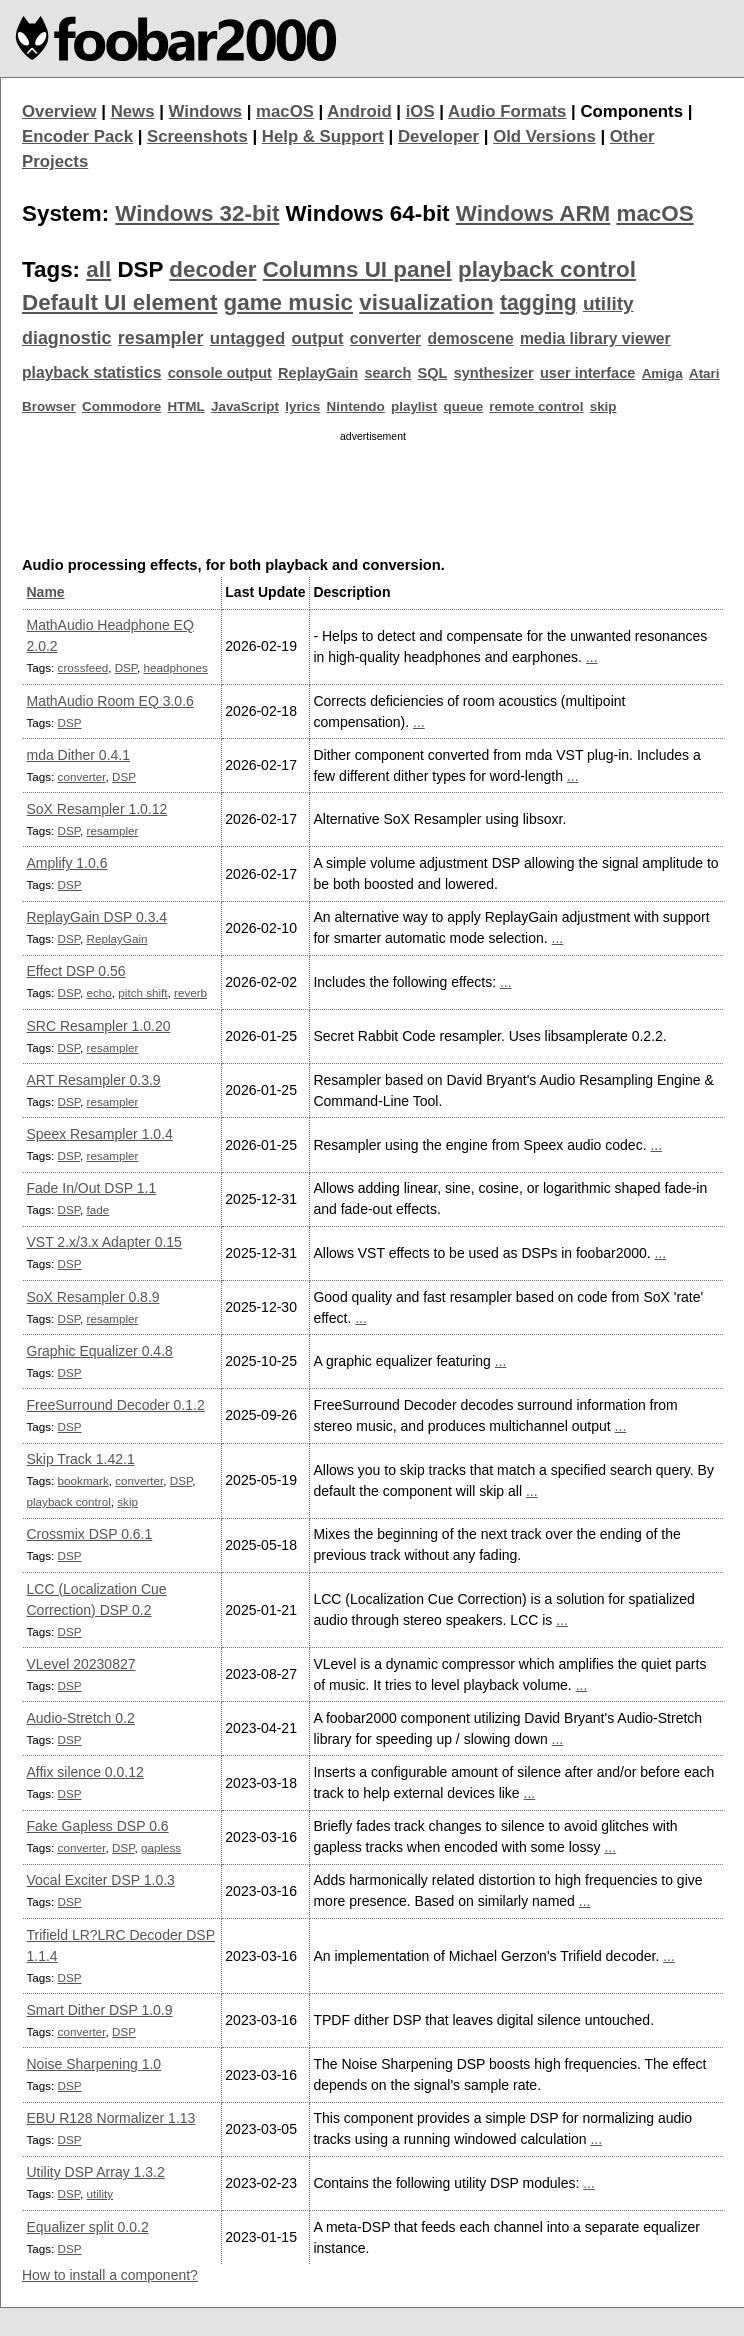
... (592, 657)
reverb (190, 992)
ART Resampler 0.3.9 (94, 1080)
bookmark (83, 1480)
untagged (248, 338)
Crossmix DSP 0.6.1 (90, 1534)
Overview (59, 111)
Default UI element (119, 302)
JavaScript (245, 406)
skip (603, 406)
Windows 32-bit (197, 213)
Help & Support (323, 136)
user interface (587, 373)
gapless (161, 1847)
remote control (536, 406)
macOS (285, 111)
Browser (49, 406)
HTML (185, 406)
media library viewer (595, 338)
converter (385, 338)
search (387, 373)
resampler (161, 338)
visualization (426, 302)
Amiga (662, 373)
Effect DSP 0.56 (76, 971)
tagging (538, 303)
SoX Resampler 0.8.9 (93, 1297)
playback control (547, 269)
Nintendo (356, 406)
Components (631, 111)
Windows (206, 111)
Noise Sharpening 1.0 (94, 2064)
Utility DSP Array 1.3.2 (96, 2172)
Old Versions (544, 136)
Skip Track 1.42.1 (81, 1459)
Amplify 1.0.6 (67, 863)
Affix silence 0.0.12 (85, 1772)
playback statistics (91, 372)
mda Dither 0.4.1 (79, 755)
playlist (414, 406)
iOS (420, 111)
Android (359, 111)
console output (220, 373)
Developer (438, 136)
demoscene (470, 338)
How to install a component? (110, 2275)
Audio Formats (507, 111)
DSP (126, 667)
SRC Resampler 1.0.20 (99, 1026)
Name (46, 592)
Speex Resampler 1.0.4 (100, 1134)
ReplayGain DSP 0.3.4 (97, 917)
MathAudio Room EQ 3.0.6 (110, 701)
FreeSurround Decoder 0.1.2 (116, 1405)
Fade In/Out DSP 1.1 (92, 1188)
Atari (704, 373)
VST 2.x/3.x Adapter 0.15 (104, 1242)
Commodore (121, 406)
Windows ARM (533, 213)
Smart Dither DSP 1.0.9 (100, 2010)
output (317, 338)
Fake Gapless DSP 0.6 (98, 1826)
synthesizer (494, 373)
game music (288, 302)
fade (98, 1209)
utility (608, 303)
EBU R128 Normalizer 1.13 (111, 2118)
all (98, 269)
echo (99, 992)
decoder (212, 269)
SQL (433, 373)
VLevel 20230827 (81, 1664)
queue (464, 406)
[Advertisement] (373, 495)
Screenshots (197, 136)
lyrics (302, 406)
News (133, 111)
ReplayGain (318, 373)
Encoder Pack (77, 136)
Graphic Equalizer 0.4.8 (100, 1351)
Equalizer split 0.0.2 (88, 2227)
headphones (176, 667)
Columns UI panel (357, 269)
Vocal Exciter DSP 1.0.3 (101, 1880)
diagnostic (67, 338)
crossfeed (83, 667)
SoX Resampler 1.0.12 (97, 809)
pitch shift (142, 992)
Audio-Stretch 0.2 (81, 1718)
